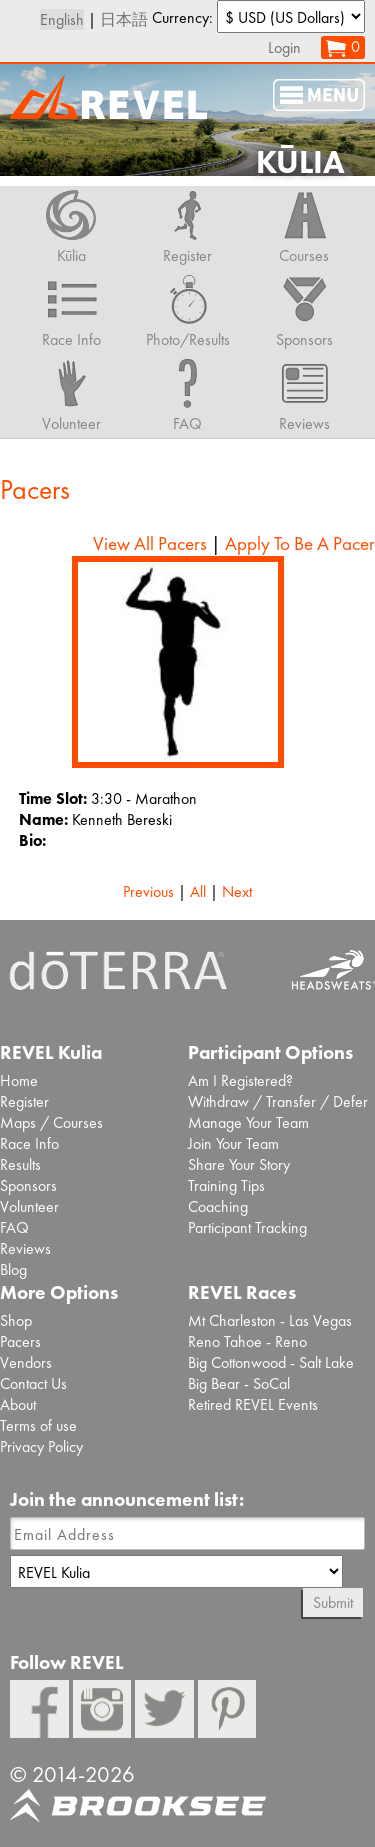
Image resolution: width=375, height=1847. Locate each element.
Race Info (29, 1143)
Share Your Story (239, 1164)
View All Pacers (150, 543)
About (18, 1404)
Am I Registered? (240, 1080)
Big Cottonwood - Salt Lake (271, 1362)
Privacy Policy (41, 1446)
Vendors (26, 1362)
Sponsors (28, 1185)
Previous (148, 891)
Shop (16, 1320)
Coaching (218, 1206)
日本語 (124, 19)
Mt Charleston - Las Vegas (270, 1320)
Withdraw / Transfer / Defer (278, 1101)
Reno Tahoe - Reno (247, 1341)
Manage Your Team (248, 1122)
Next (237, 891)
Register (24, 1101)
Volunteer (29, 1206)
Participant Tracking (247, 1227)
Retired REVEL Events (253, 1404)
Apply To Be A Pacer (300, 543)
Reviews (25, 1248)
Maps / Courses (51, 1122)
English (62, 19)
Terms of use (38, 1425)
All (198, 891)
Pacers (20, 1341)
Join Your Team (233, 1143)
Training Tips (226, 1185)
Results (20, 1164)
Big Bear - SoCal (239, 1383)
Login (284, 47)
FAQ (14, 1227)
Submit (333, 1602)
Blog (13, 1269)
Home (19, 1080)
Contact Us (33, 1383)
